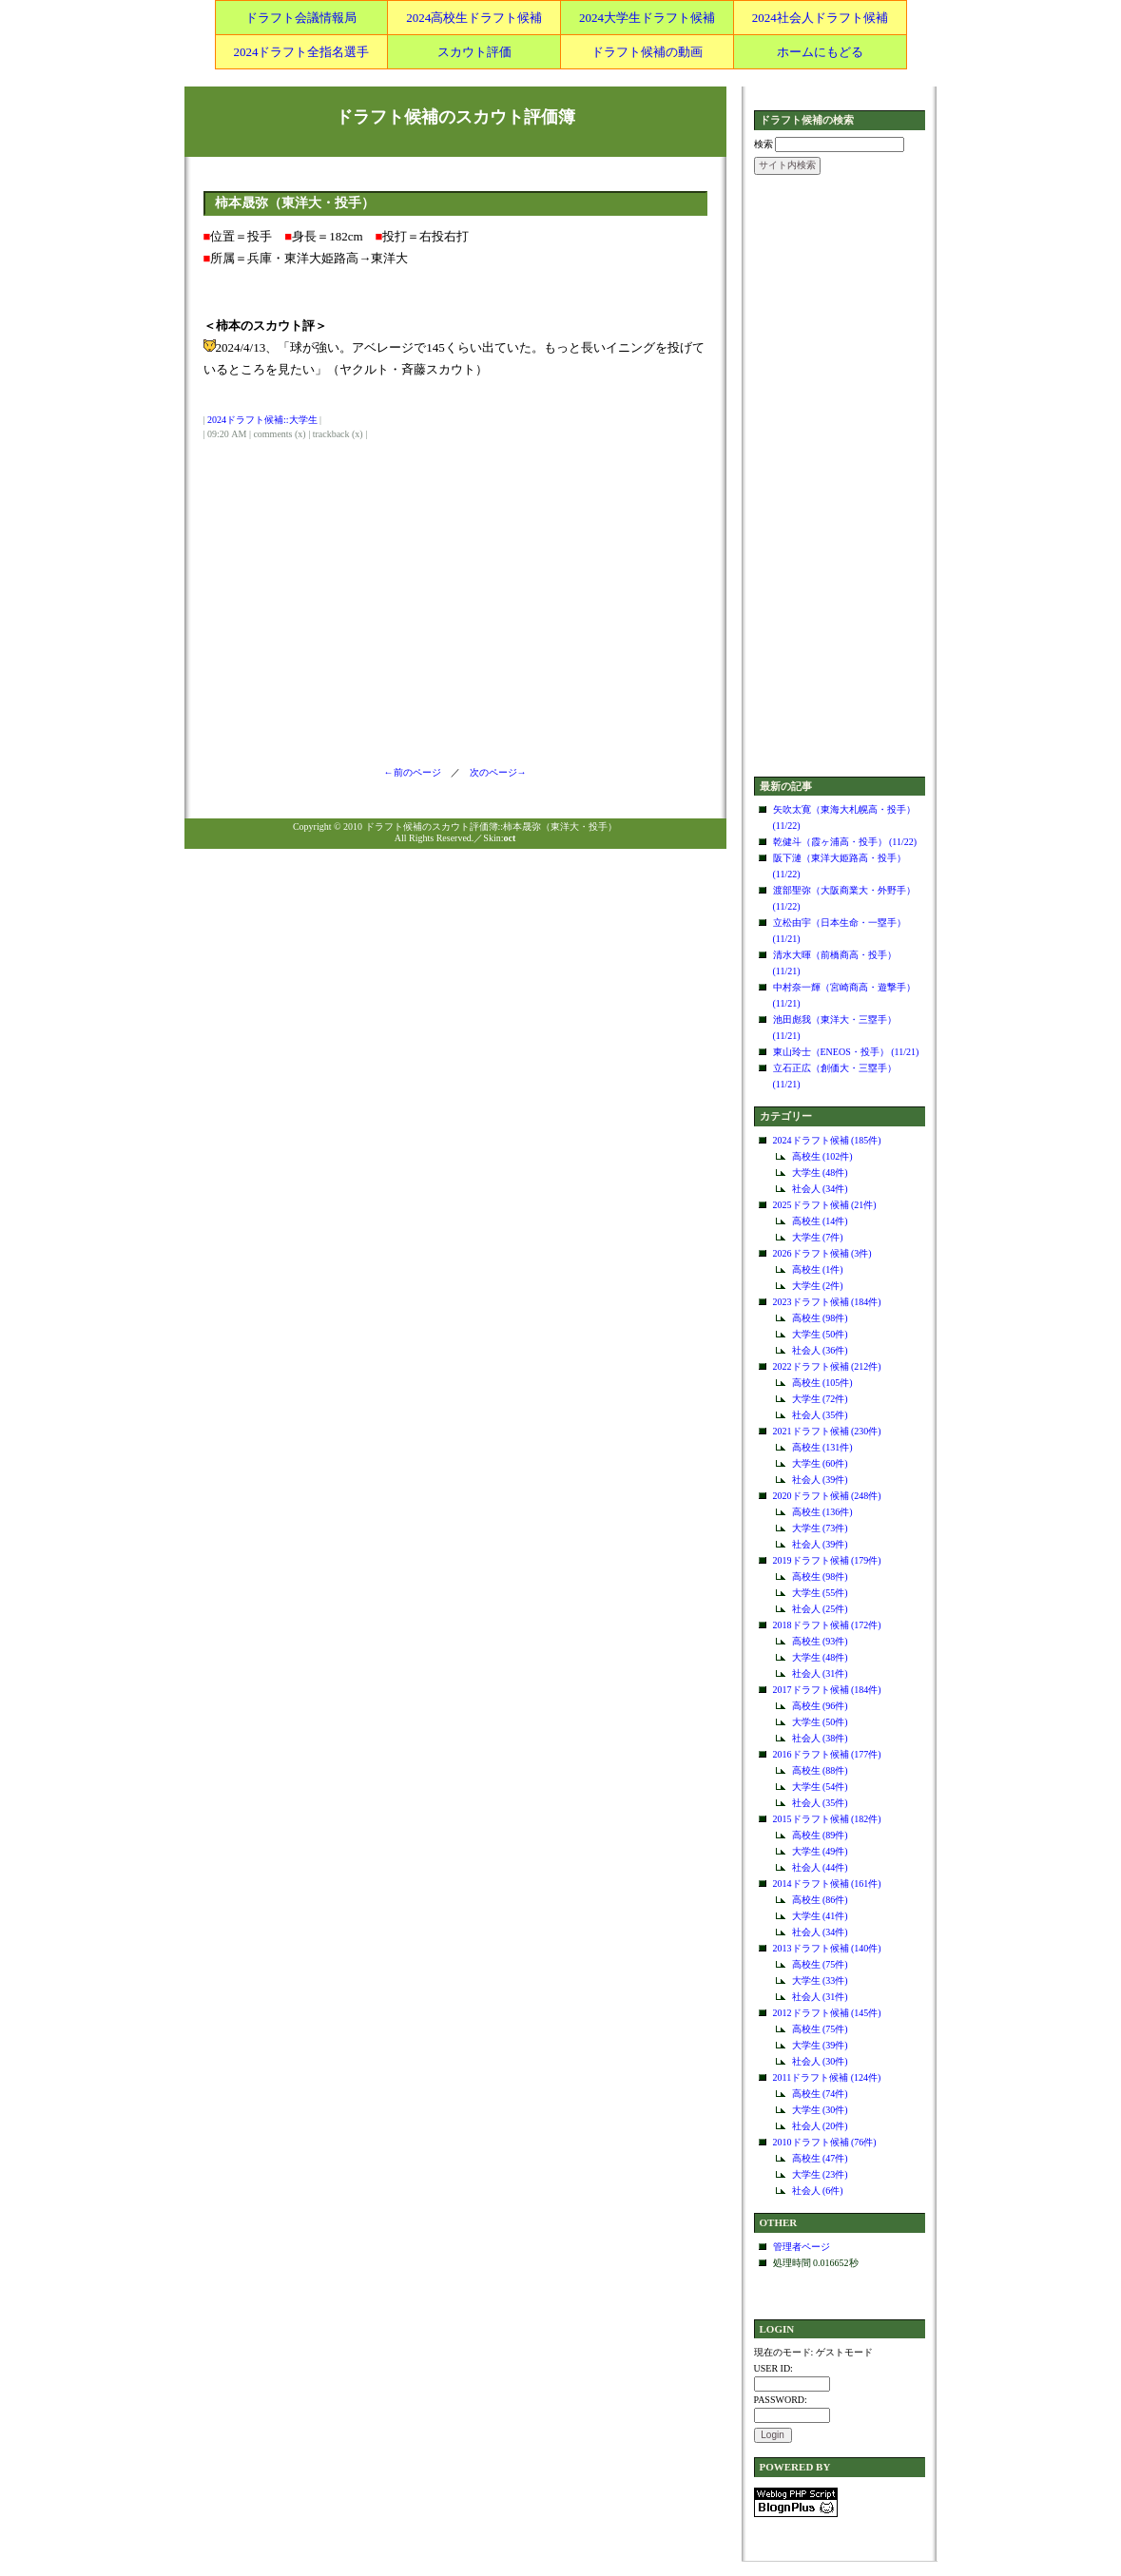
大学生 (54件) (820, 1786)
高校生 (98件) (820, 1318)
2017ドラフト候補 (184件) (827, 1689)
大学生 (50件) (820, 1334)
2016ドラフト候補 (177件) (827, 1754)
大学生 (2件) (817, 1285)
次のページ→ (493, 772)
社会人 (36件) (820, 1350)
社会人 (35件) (820, 1415)
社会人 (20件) (820, 2126)
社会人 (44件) (820, 1867)
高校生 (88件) (820, 1770)
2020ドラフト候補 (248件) (827, 1495)
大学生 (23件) (820, 2174)
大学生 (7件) (817, 1237)
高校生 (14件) (820, 1221)
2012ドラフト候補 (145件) (827, 2013)
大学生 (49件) (820, 1851)
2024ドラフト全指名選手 (301, 52)
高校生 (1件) (817, 1269)
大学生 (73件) (820, 1528)
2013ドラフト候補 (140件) (827, 1948)
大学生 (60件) (820, 1463)
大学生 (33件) (820, 1980)
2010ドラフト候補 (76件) (825, 2142)
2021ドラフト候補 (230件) (827, 1431)
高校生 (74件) (820, 2093)
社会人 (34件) (820, 1188)
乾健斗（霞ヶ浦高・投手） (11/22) (845, 841)
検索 (763, 144)
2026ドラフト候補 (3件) (822, 1253)
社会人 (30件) (820, 2061)
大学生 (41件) (820, 1916)
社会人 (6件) (817, 2190)
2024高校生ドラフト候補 (474, 17)
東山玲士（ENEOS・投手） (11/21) (846, 1052)
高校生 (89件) (820, 1835)
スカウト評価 (474, 52)
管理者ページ (801, 2246)
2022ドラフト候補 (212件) (827, 1366)
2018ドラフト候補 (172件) (827, 1625)
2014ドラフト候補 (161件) (827, 1883)
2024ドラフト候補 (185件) (827, 1140)
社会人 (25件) (820, 1609)
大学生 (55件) (820, 1592)
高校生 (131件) (822, 1447)
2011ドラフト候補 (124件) (827, 2077)
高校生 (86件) (820, 1899)
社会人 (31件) (820, 1673)
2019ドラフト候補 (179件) (827, 1560)
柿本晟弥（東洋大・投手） (295, 203)
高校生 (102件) (822, 1156)
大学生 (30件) (820, 2110)
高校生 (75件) (820, 1964)
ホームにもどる (820, 52)
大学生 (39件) (820, 2045)
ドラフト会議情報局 (301, 17)
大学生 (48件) (820, 1172)
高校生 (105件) (822, 1382)
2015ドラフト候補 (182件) (827, 1819)
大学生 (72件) (820, 1399)
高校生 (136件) (822, 1512)
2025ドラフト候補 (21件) (825, 1205)
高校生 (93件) (820, 1641)
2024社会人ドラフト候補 (820, 17)
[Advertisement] (839, 477)
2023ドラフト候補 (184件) (827, 1302)
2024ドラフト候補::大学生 (262, 419)
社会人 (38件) (820, 1738)
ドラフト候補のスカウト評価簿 (455, 116)
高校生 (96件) (820, 1706)
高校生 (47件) (820, 2158)
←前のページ (417, 772)
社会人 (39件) (820, 1479)
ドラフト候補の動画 (647, 52)
